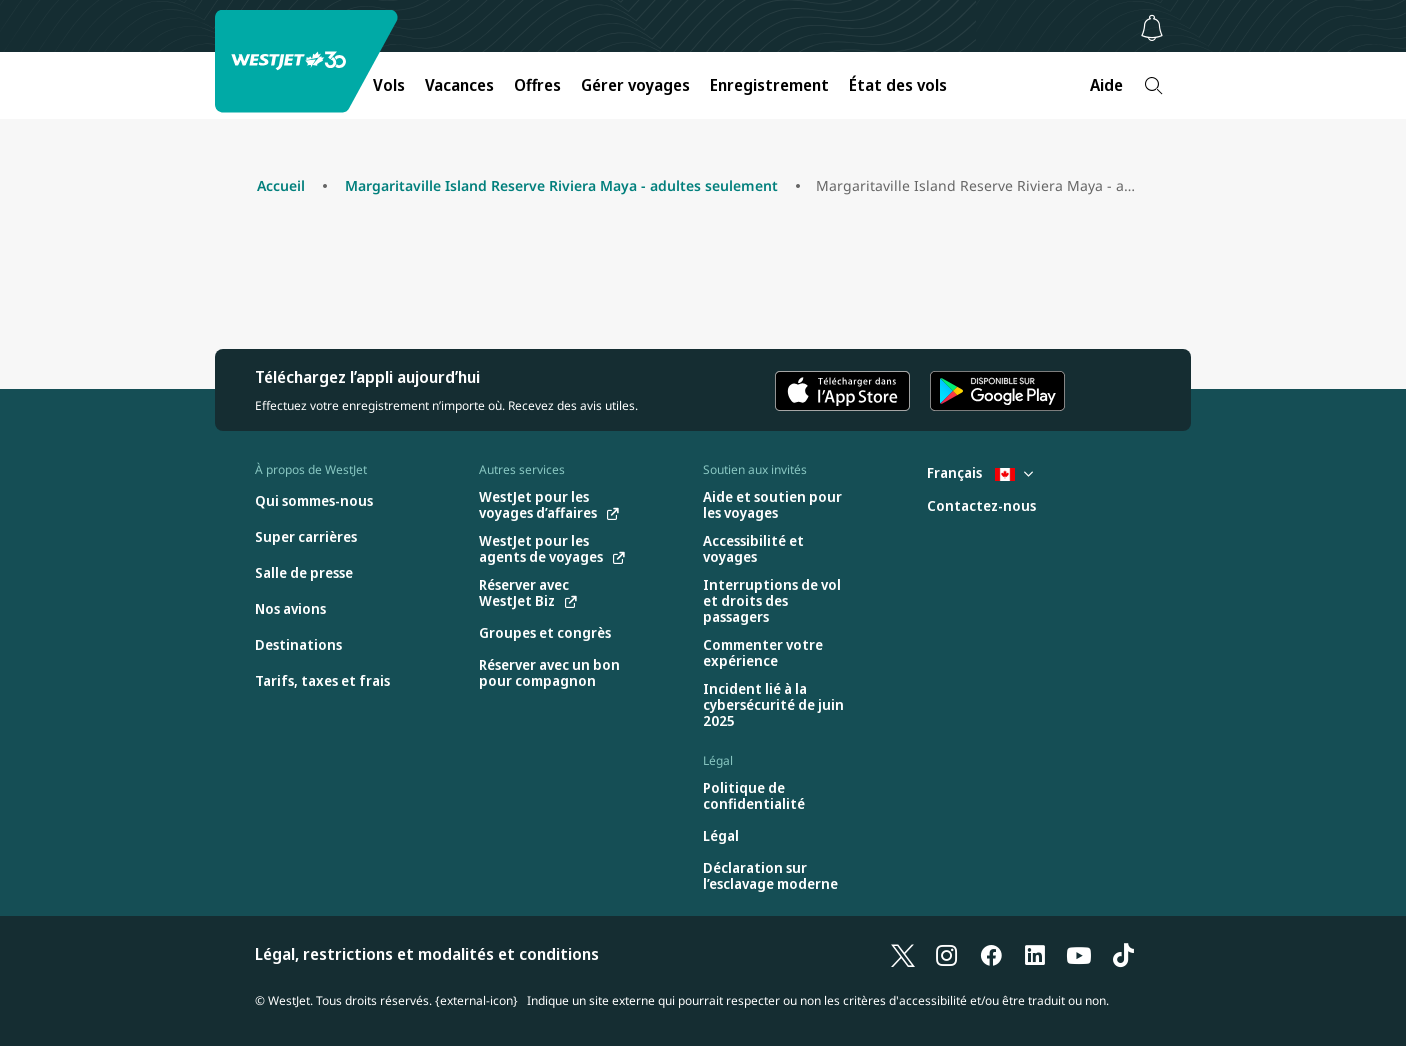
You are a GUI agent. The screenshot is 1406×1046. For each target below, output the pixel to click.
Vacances (459, 85)
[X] (903, 954)
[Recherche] (1153, 85)
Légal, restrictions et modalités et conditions (427, 954)
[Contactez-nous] (981, 506)
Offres (537, 85)
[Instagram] (947, 954)
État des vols (898, 85)
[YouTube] (1079, 954)
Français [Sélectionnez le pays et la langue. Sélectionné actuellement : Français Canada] (980, 472)
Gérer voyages (635, 85)
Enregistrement (769, 85)
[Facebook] (991, 954)
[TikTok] (1123, 954)
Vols (389, 85)
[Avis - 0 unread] (1152, 28)
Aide (1106, 85)
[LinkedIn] (1035, 954)
